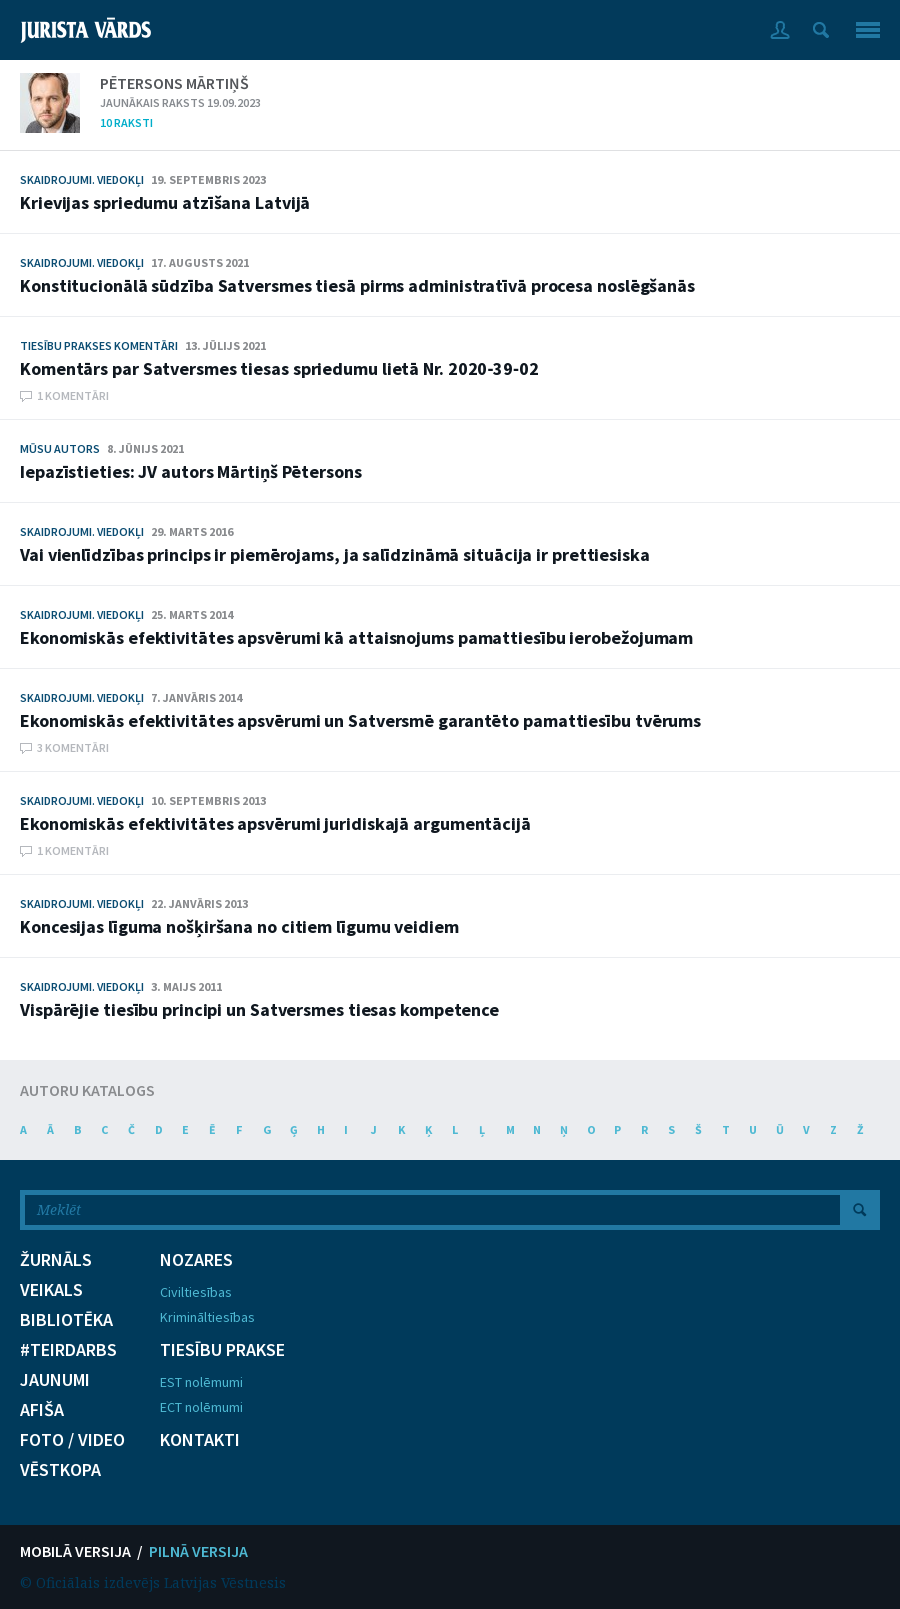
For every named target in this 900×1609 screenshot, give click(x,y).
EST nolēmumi (201, 1382)
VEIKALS (51, 1290)
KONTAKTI (200, 1440)
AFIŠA (42, 1410)
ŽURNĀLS (56, 1260)
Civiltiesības (196, 1292)
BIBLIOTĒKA (66, 1320)
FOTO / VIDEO (72, 1440)
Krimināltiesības (207, 1317)
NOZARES (196, 1260)
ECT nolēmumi (201, 1407)
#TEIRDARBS (68, 1350)
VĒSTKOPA (60, 1470)
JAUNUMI (55, 1380)
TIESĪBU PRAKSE (222, 1350)
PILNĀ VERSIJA (198, 1551)
